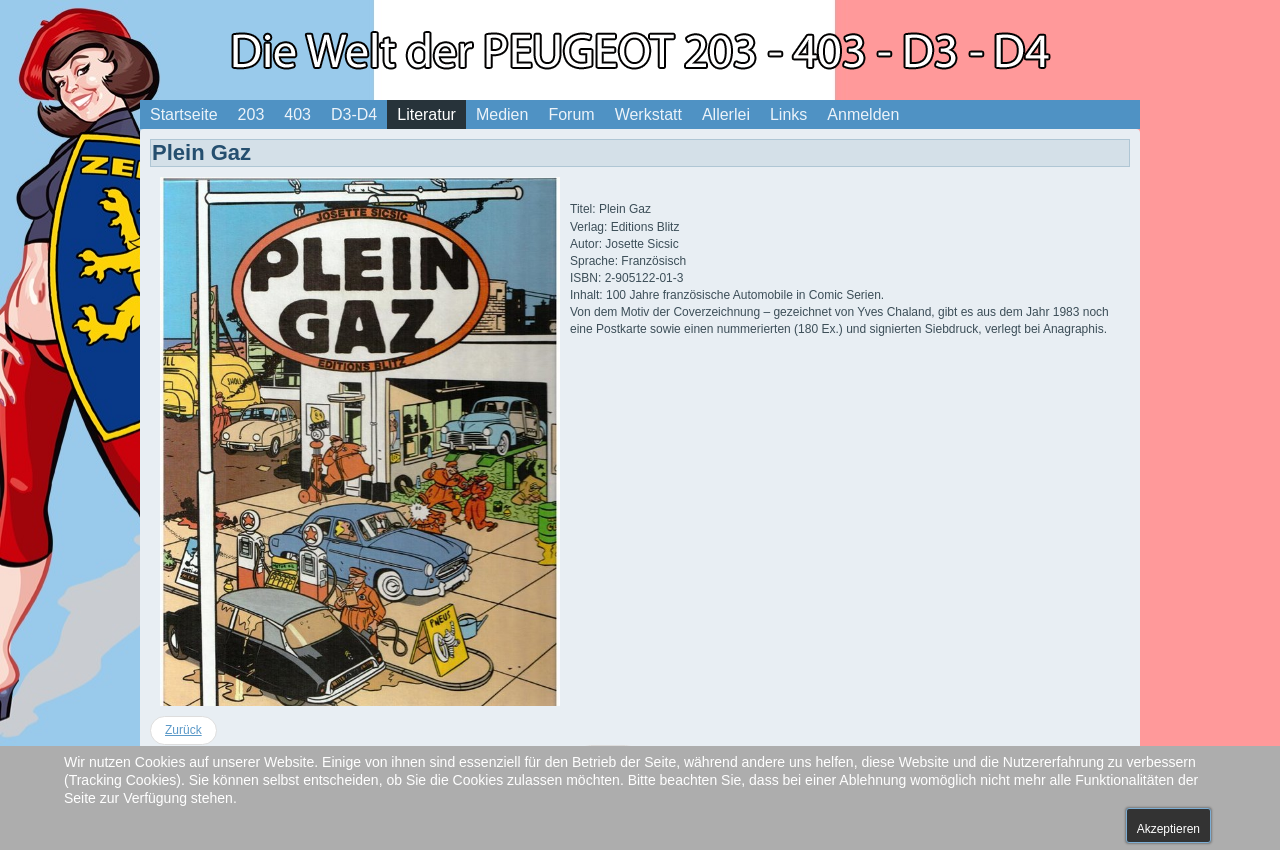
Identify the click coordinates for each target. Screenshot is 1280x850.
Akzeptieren (1168, 829)
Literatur (426, 114)
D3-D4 (354, 114)
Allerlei (726, 114)
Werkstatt (648, 114)
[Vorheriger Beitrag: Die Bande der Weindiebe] (183, 730)
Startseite (184, 114)
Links (788, 114)
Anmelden (863, 114)
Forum (571, 114)
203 (251, 114)
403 (297, 114)
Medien (502, 114)
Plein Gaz (201, 152)
